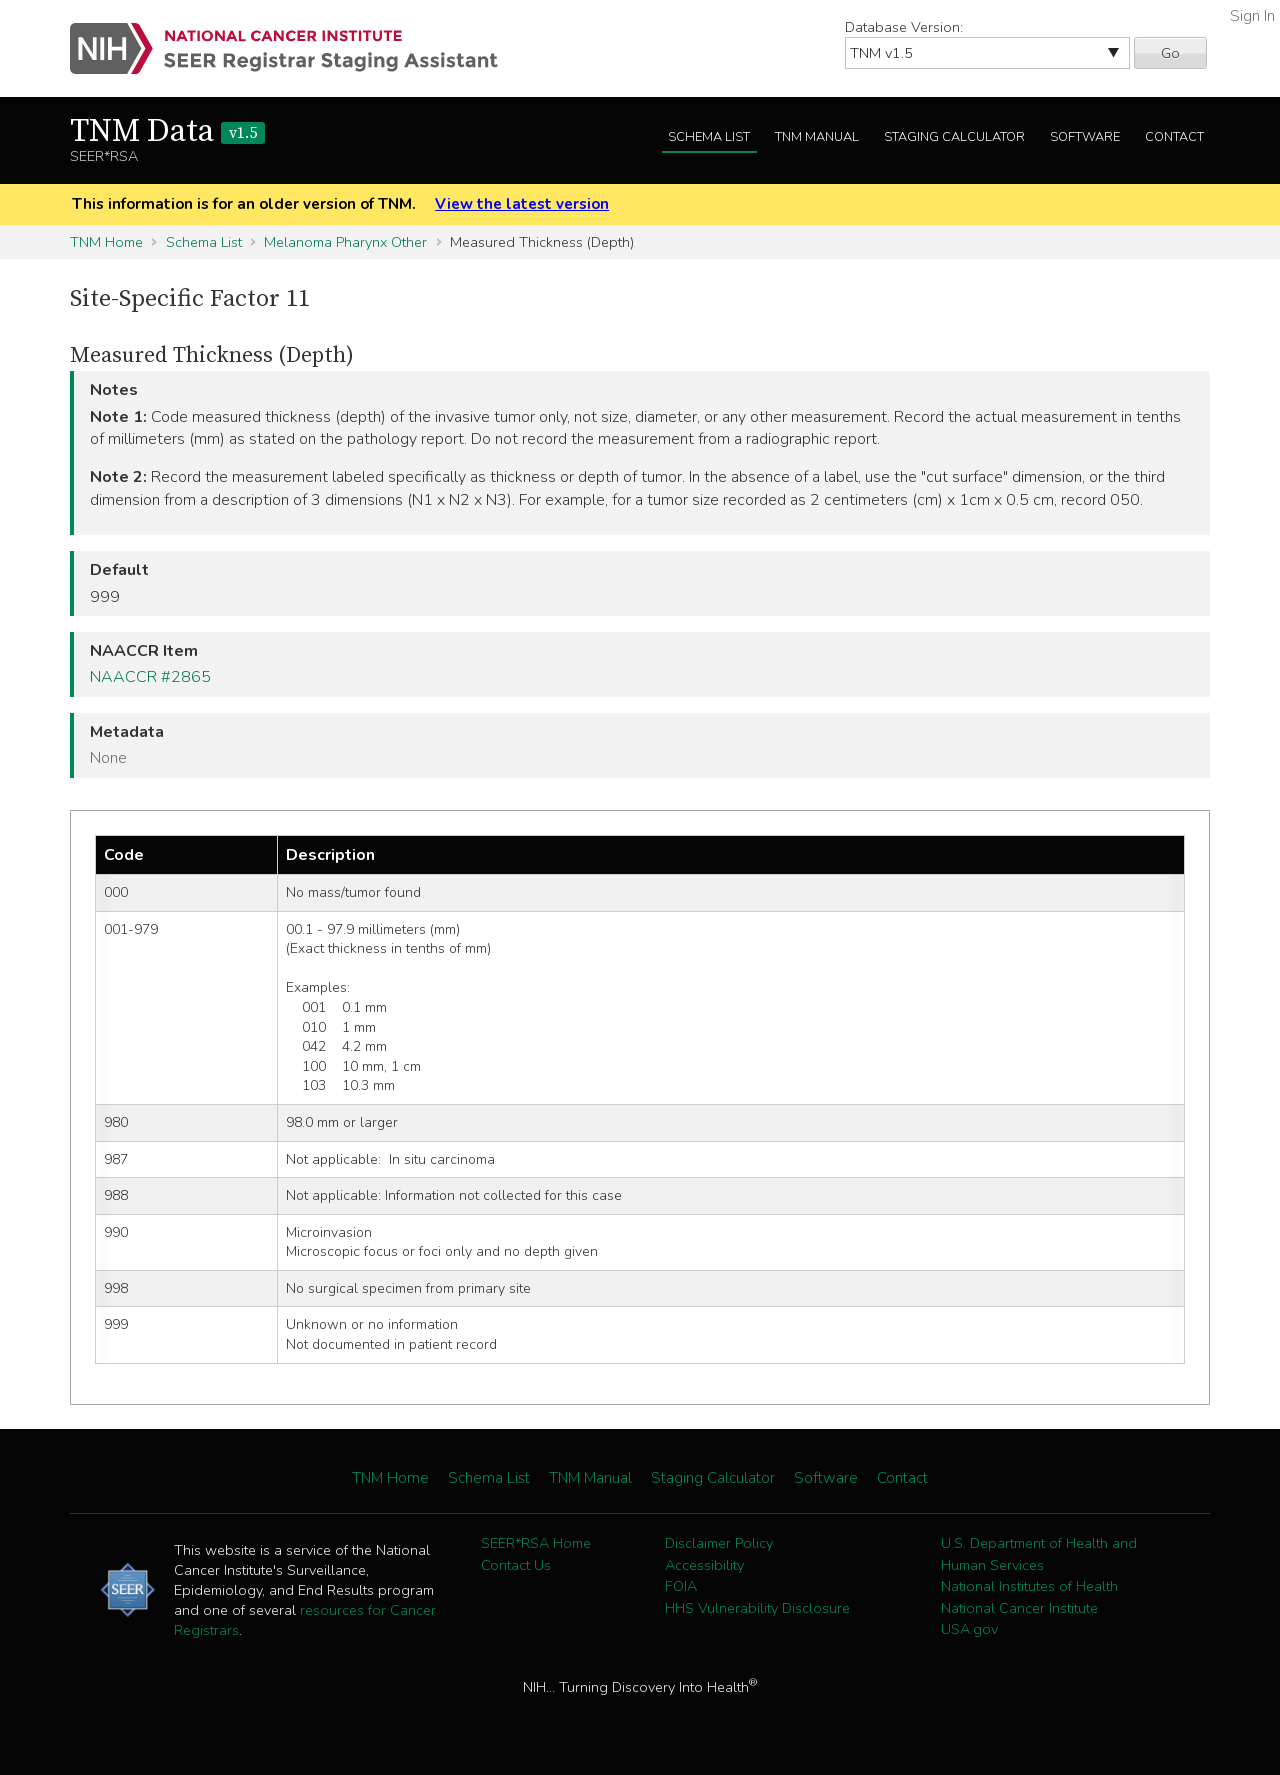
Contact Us (516, 1565)
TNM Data (167, 132)
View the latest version (522, 204)
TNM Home (106, 242)
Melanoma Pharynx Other (345, 242)
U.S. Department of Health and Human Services (1039, 1554)
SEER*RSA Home (536, 1543)
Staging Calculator (954, 137)
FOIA (681, 1586)
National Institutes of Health (1029, 1586)
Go (1170, 53)
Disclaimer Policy (719, 1543)
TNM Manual (817, 137)
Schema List (709, 137)
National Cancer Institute (1019, 1608)
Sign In (1252, 16)
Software (1085, 137)
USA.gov (969, 1629)
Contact (1174, 137)
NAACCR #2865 (150, 677)
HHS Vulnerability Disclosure (757, 1608)
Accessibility (704, 1565)
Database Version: (904, 27)
